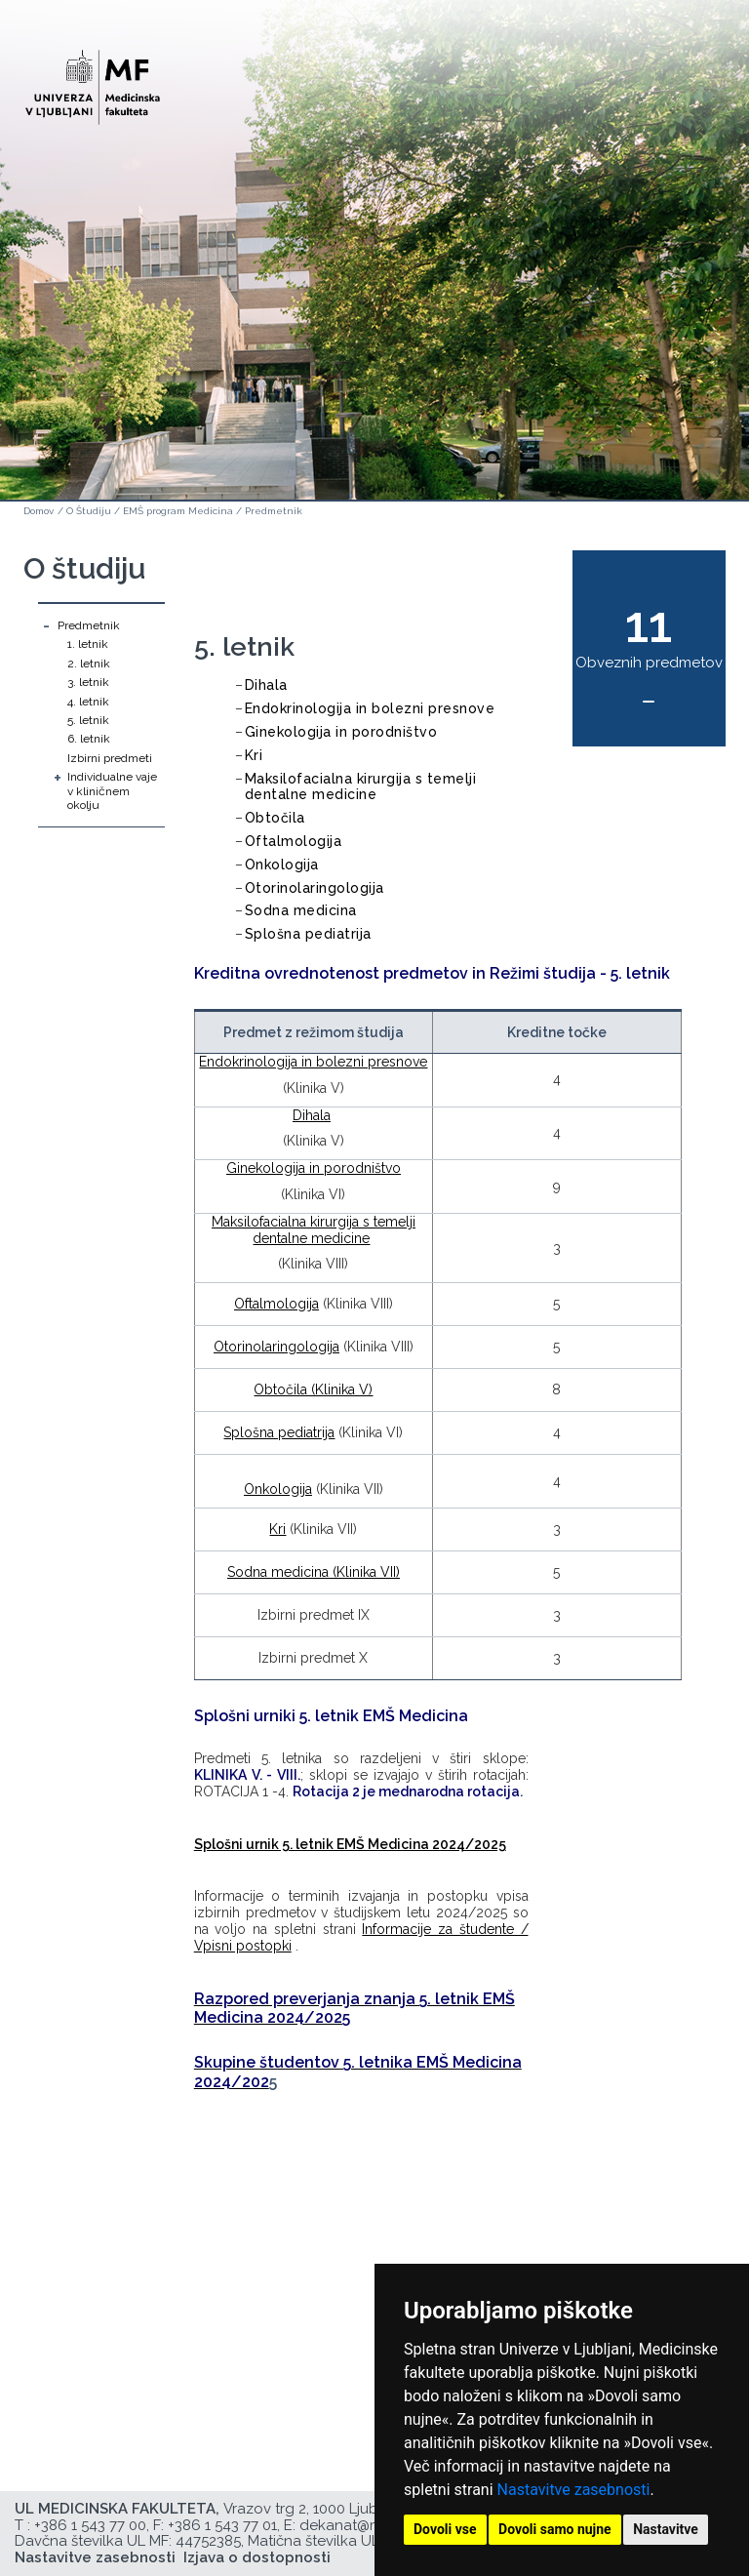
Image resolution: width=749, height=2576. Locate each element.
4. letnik (88, 701)
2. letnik (88, 663)
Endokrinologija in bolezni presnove (370, 708)
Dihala (266, 685)
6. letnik (88, 738)
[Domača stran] (92, 78)
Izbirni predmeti (109, 758)
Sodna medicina (301, 910)
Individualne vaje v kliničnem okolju (112, 791)
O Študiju (88, 510)
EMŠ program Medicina (178, 510)
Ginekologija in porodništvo (341, 732)
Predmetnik (273, 510)
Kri (254, 755)
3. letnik (88, 682)
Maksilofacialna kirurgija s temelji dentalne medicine (361, 787)
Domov (38, 510)
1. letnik (87, 644)
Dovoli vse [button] (445, 2529)
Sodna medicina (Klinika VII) (313, 1572)
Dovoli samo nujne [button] (554, 2529)
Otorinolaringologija (314, 888)
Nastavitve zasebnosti (573, 2489)
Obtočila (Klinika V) (313, 1389)
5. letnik (88, 720)
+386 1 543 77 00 (90, 2525)
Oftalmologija (293, 841)
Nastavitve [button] (665, 2529)
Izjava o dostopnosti (257, 2557)
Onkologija (282, 864)
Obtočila (275, 817)
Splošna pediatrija (308, 934)
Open (692, 95)
